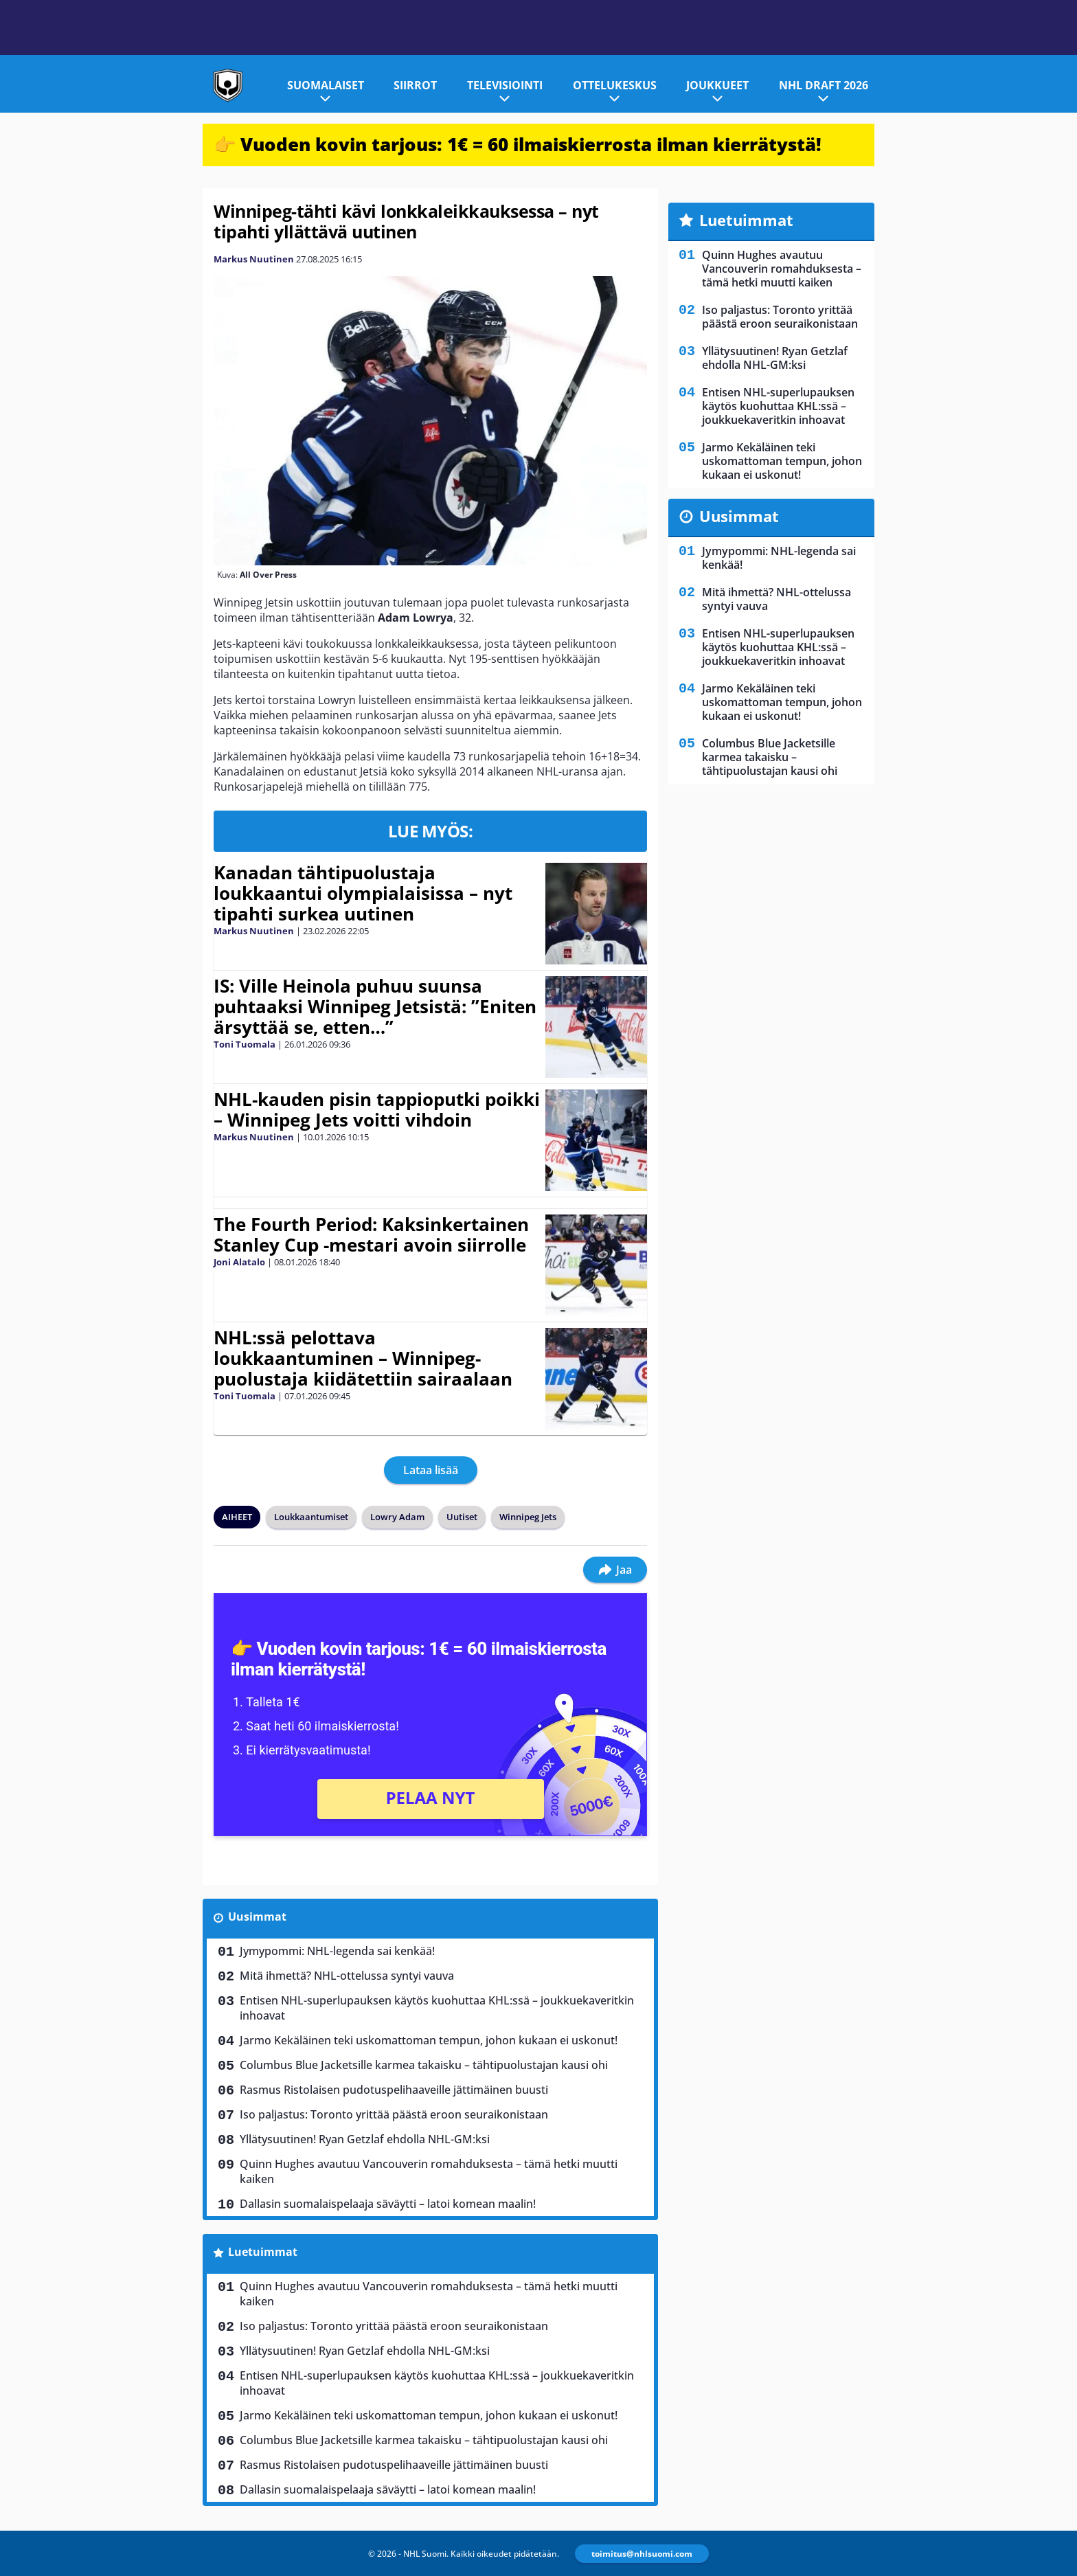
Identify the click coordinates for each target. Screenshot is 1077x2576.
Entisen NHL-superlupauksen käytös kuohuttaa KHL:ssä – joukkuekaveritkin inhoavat (437, 2008)
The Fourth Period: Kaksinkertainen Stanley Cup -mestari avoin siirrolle (371, 1234)
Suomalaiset (325, 85)
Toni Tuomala (244, 1044)
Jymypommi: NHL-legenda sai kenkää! (337, 1950)
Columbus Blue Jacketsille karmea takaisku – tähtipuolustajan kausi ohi (424, 2064)
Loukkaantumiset (311, 1517)
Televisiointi (505, 85)
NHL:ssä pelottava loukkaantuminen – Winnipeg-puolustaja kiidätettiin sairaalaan (363, 1358)
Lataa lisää (430, 1470)
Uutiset (461, 1517)
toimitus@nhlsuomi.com (641, 2554)
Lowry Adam (397, 1517)
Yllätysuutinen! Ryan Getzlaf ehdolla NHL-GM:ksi (365, 2139)
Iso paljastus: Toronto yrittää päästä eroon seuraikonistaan (394, 2114)
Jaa (615, 1569)
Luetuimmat (262, 2251)
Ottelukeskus (615, 85)
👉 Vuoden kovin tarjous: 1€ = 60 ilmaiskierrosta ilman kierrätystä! (517, 144)
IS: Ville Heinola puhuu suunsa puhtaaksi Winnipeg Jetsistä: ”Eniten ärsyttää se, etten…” (375, 1006)
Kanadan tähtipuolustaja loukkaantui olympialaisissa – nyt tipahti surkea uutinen (363, 893)
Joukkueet (717, 85)
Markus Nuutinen (254, 259)
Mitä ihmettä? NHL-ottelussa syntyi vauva (347, 1975)
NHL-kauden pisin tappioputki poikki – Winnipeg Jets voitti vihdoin (377, 1109)
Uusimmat (257, 1916)
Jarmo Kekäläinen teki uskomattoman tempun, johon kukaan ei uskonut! (428, 2040)
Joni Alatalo (239, 1262)
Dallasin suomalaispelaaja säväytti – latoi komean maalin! (388, 2203)
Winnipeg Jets (527, 1517)
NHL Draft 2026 (823, 85)
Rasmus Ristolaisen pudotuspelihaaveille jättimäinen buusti (394, 2089)
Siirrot (415, 85)
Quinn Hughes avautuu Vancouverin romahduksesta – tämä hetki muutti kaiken (428, 2171)
